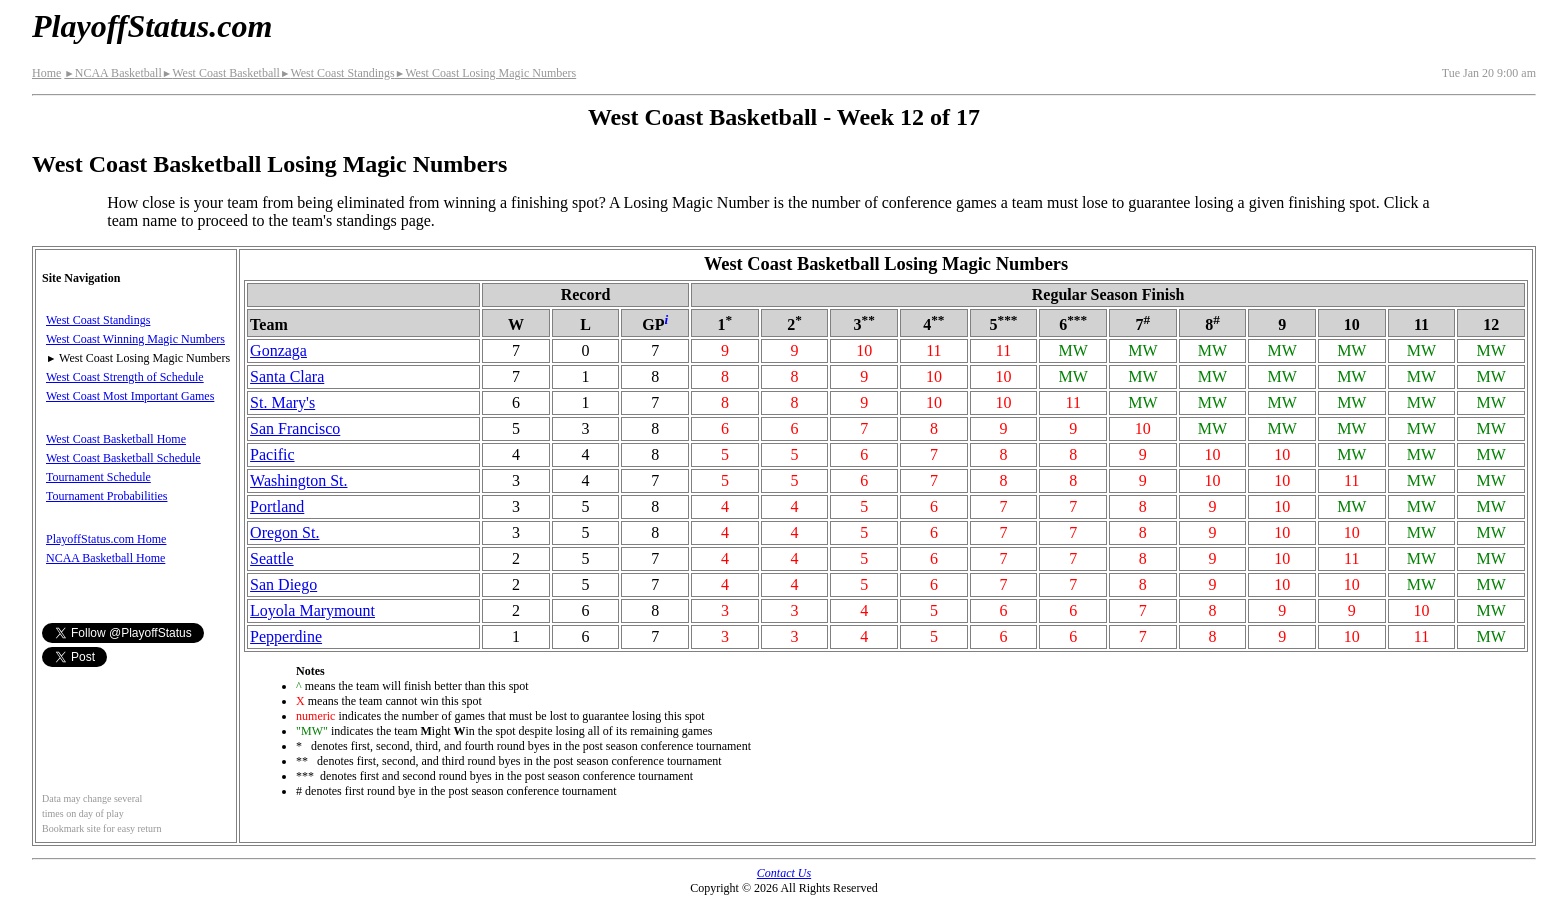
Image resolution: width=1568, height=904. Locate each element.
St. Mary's (282, 402)
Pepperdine (286, 636)
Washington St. (298, 480)
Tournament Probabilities (106, 496)
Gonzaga (278, 350)
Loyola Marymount (312, 610)
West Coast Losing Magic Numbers (485, 73)
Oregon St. (284, 532)
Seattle (272, 558)
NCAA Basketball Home (105, 558)
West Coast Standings (337, 73)
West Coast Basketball (221, 73)
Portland (277, 506)
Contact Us (784, 873)
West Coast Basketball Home (116, 439)
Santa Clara (287, 376)
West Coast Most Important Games (130, 396)
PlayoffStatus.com (152, 26)
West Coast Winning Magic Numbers (135, 339)
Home (46, 73)
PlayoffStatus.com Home (106, 539)
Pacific (272, 454)
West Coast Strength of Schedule (125, 377)
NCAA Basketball (112, 73)
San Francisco (295, 428)
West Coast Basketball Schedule (123, 458)
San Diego (283, 584)
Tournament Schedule (98, 477)
